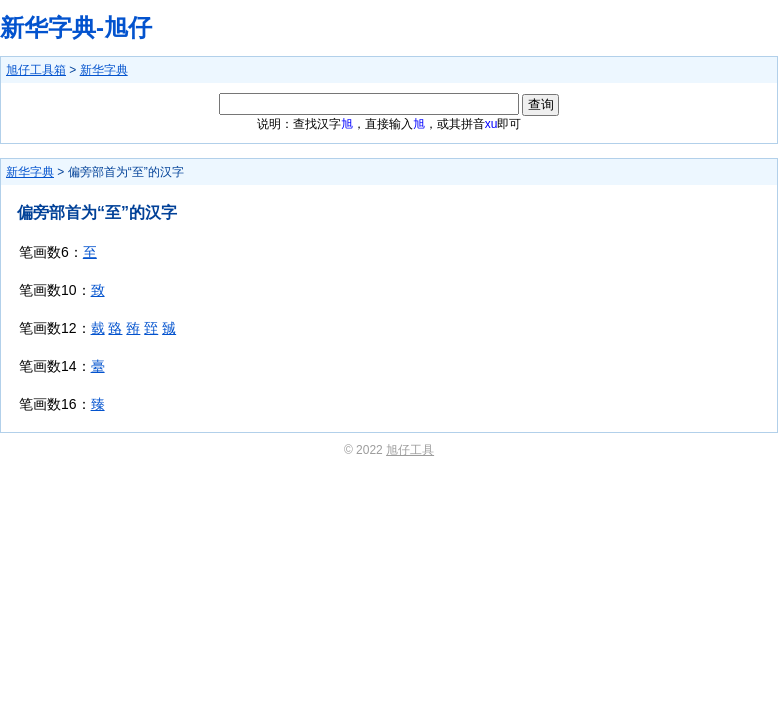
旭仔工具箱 (36, 70)
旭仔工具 (410, 450)
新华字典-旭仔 (76, 27)
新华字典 (104, 70)
